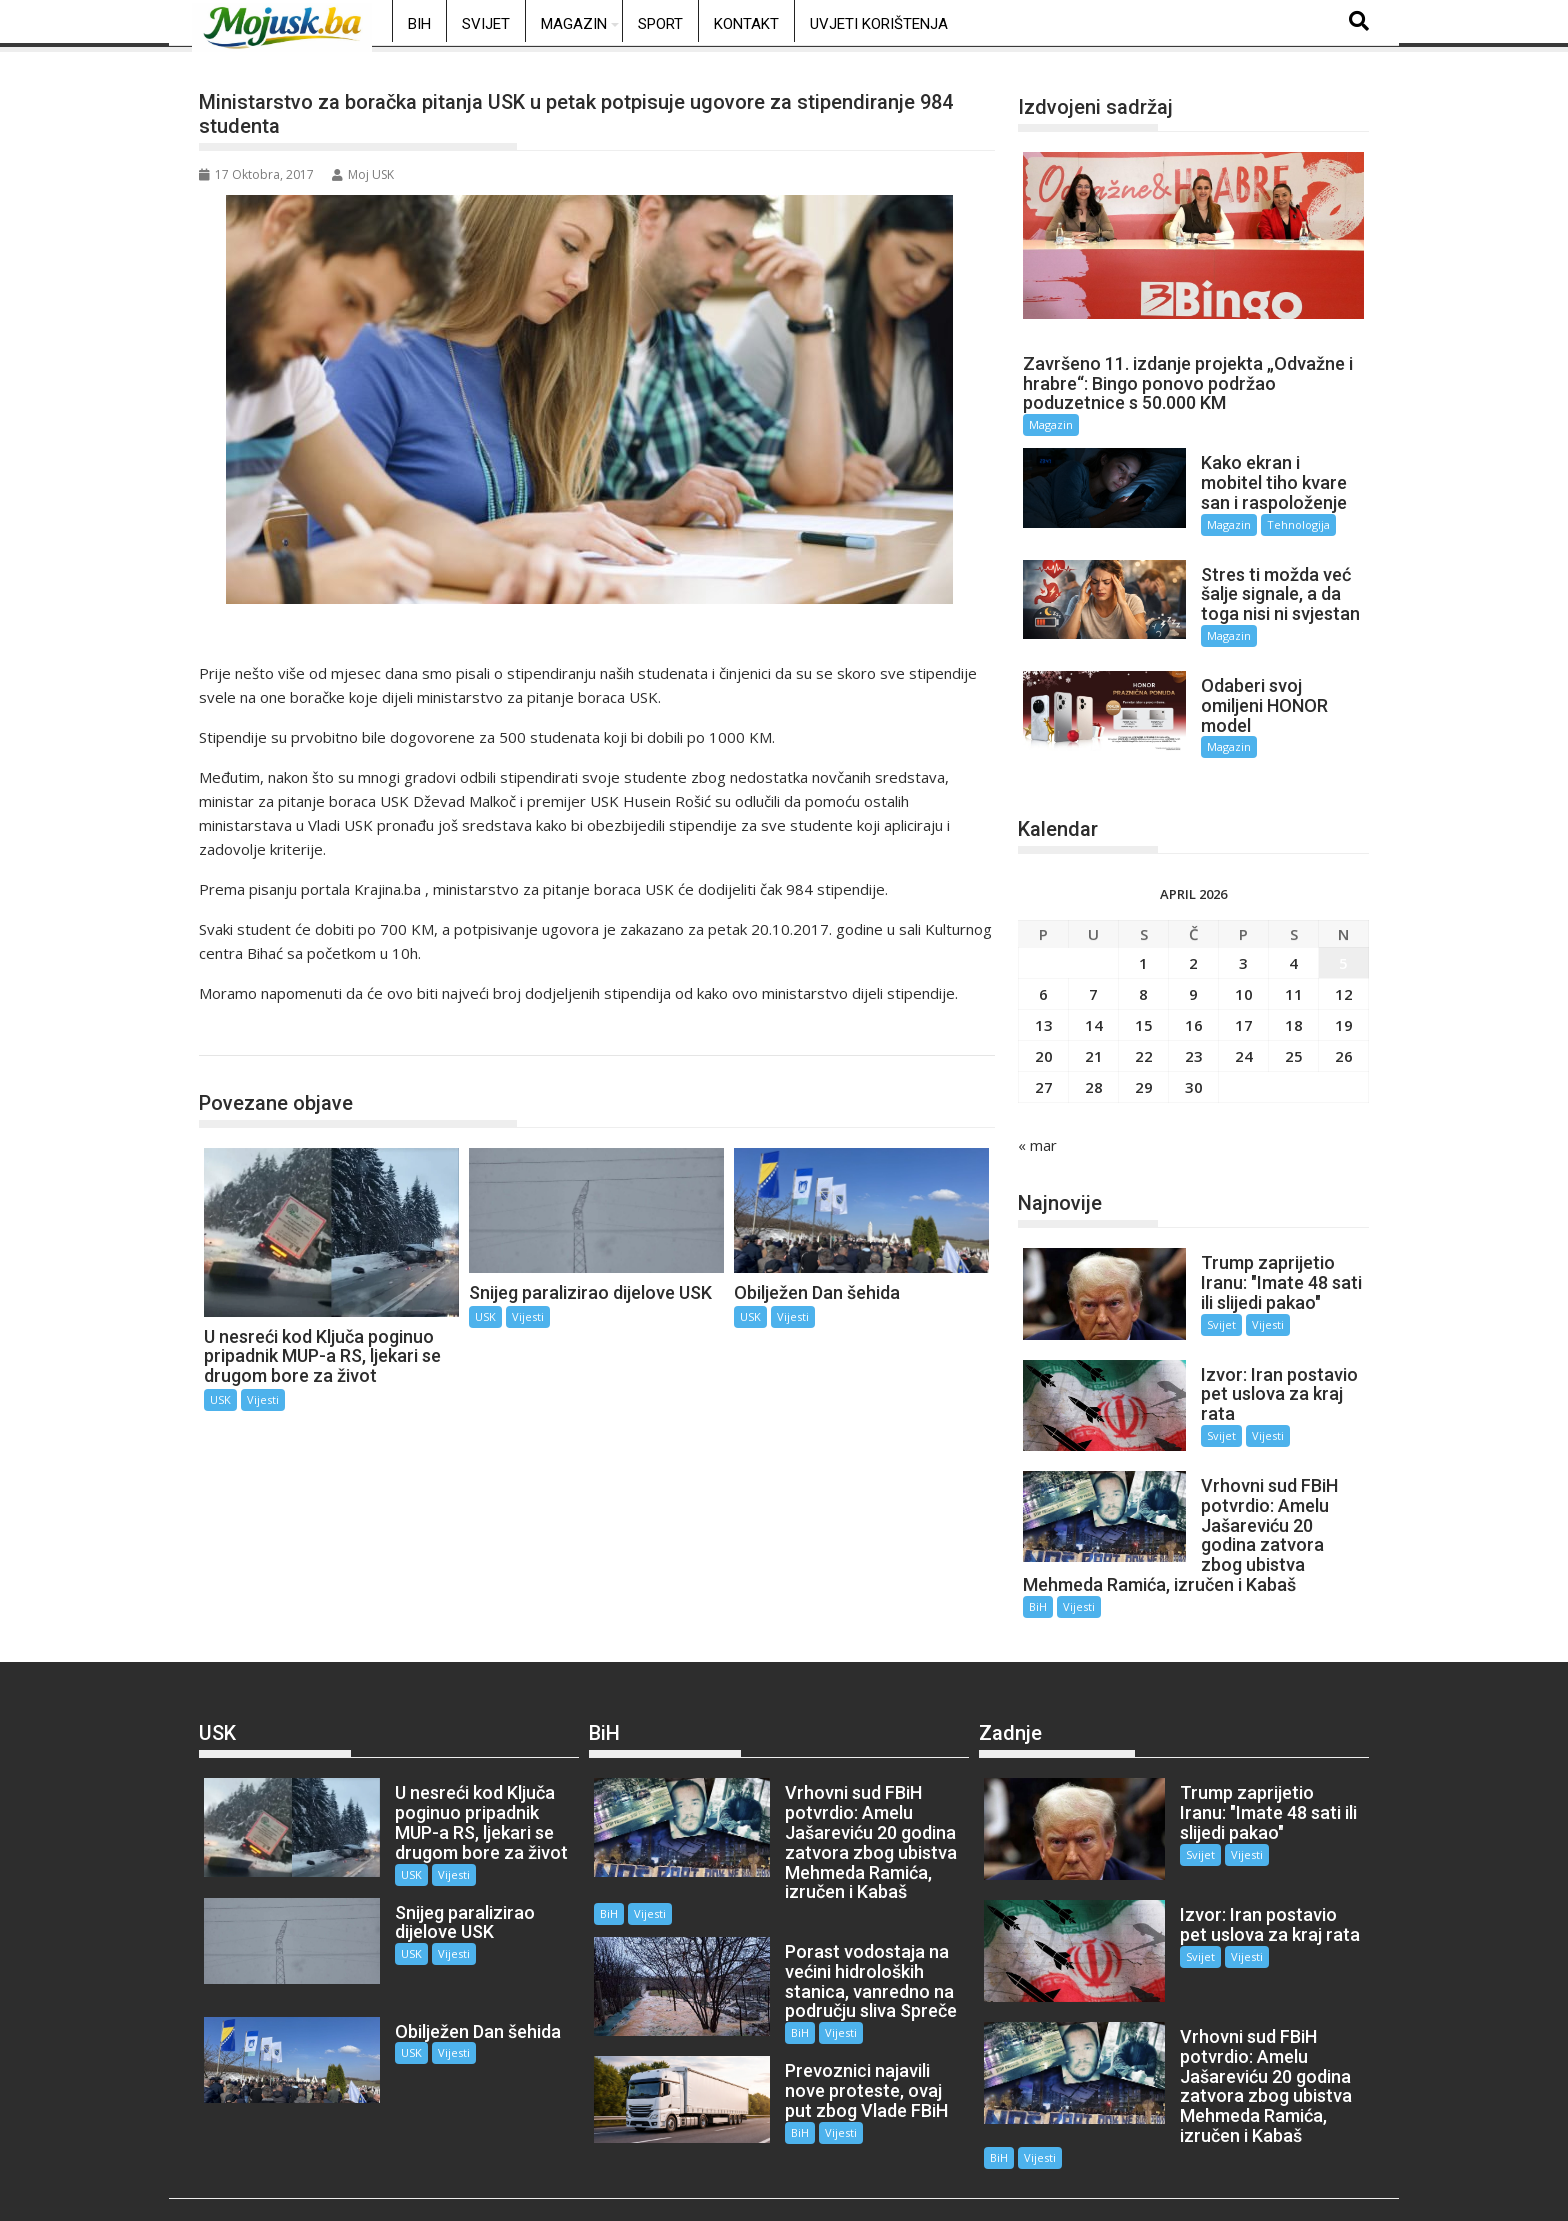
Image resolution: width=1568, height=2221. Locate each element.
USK (235, 1034)
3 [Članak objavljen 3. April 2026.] (1243, 936)
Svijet (486, 24)
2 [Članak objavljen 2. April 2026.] (1193, 936)
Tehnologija (1282, 524)
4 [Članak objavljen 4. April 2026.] (1293, 936)
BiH (419, 24)
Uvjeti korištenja (879, 24)
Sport (660, 24)
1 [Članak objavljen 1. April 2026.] (1143, 936)
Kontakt (746, 24)
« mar (1037, 1118)
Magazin (574, 24)
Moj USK (363, 174)
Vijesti (263, 1399)
